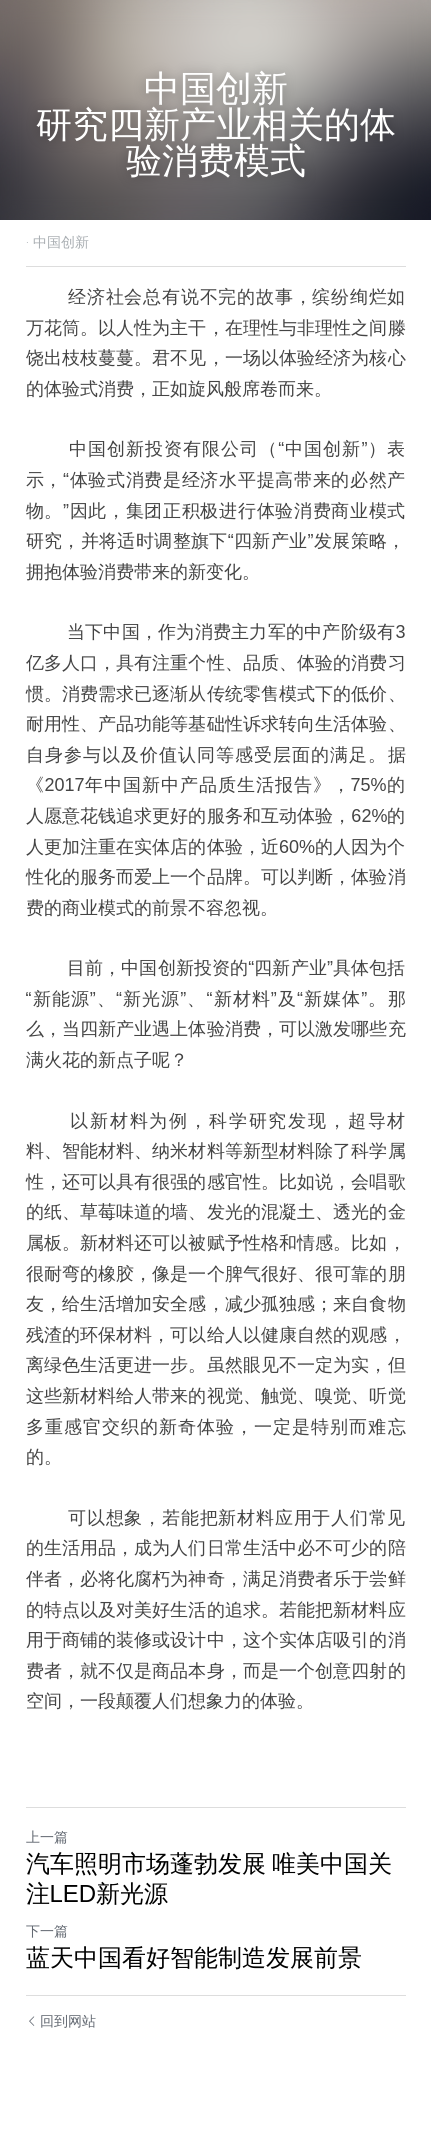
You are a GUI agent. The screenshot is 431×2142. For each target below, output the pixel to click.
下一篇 (47, 1931)
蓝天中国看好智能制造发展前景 (194, 1957)
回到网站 (61, 2021)
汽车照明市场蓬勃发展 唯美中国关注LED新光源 (209, 1878)
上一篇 (47, 1837)
